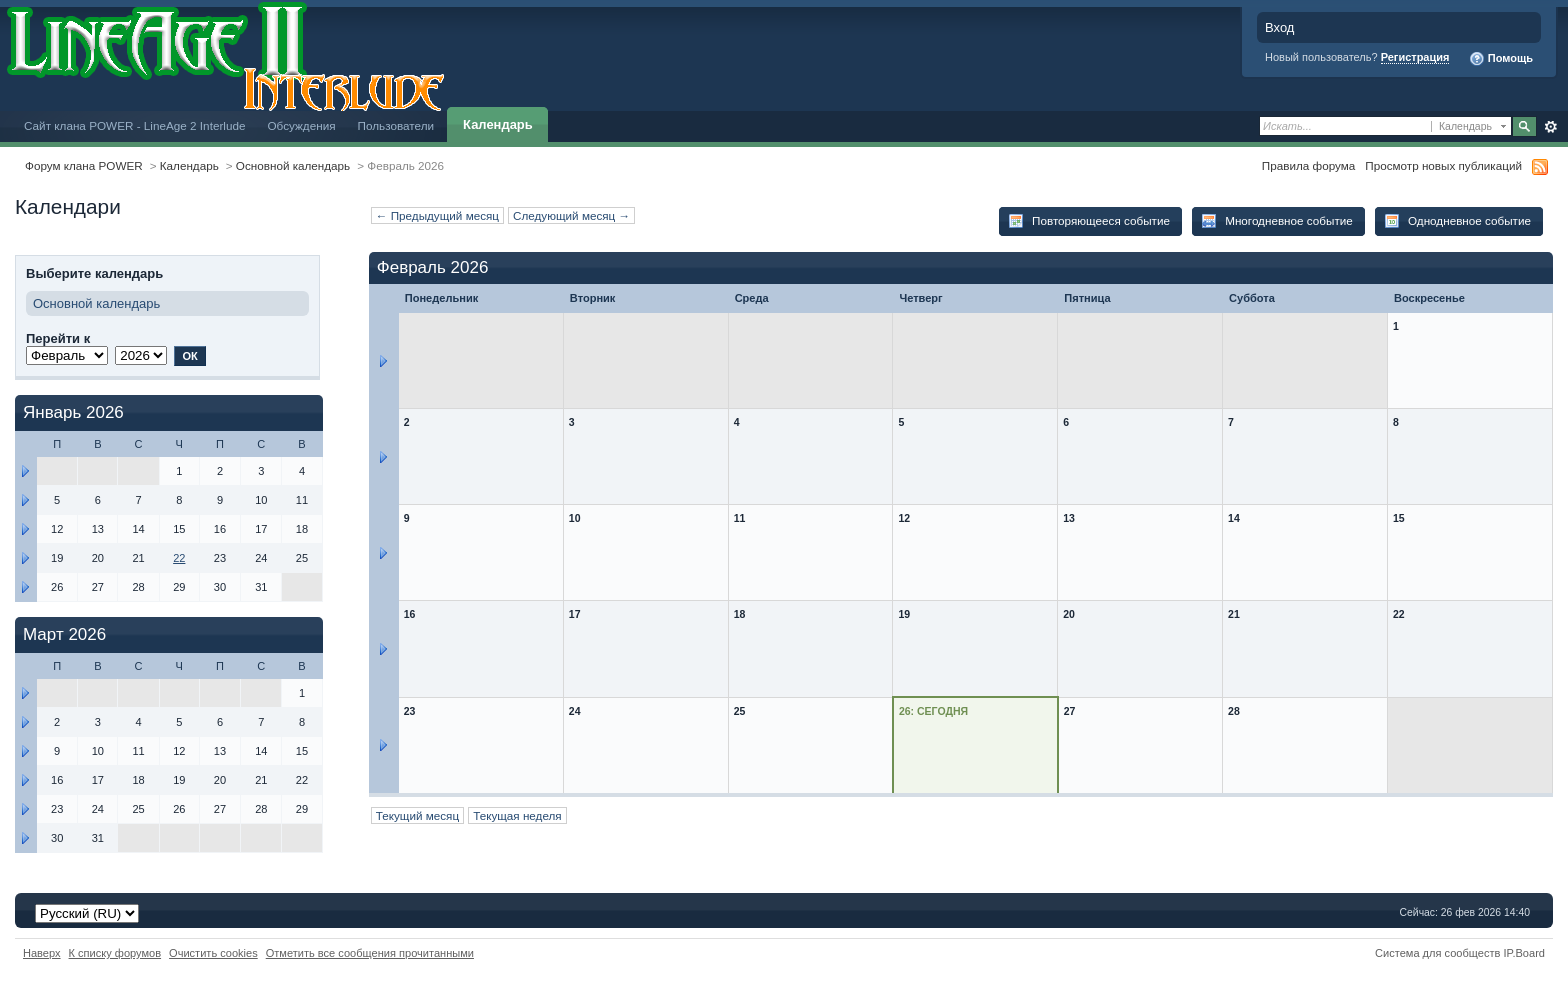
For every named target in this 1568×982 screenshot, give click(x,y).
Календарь (498, 124)
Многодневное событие (1277, 221)
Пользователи (396, 125)
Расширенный (1550, 127)
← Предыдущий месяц (437, 215)
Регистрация (1415, 57)
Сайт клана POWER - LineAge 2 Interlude (134, 125)
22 (179, 558)
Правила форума (1308, 165)
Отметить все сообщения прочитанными (370, 953)
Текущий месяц (417, 815)
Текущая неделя (517, 815)
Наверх (42, 953)
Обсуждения (301, 125)
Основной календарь (293, 165)
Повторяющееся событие (1089, 221)
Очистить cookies (213, 953)
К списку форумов (115, 953)
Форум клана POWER (84, 165)
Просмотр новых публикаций (1443, 165)
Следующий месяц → (571, 215)
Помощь (1501, 59)
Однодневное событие (1457, 221)
